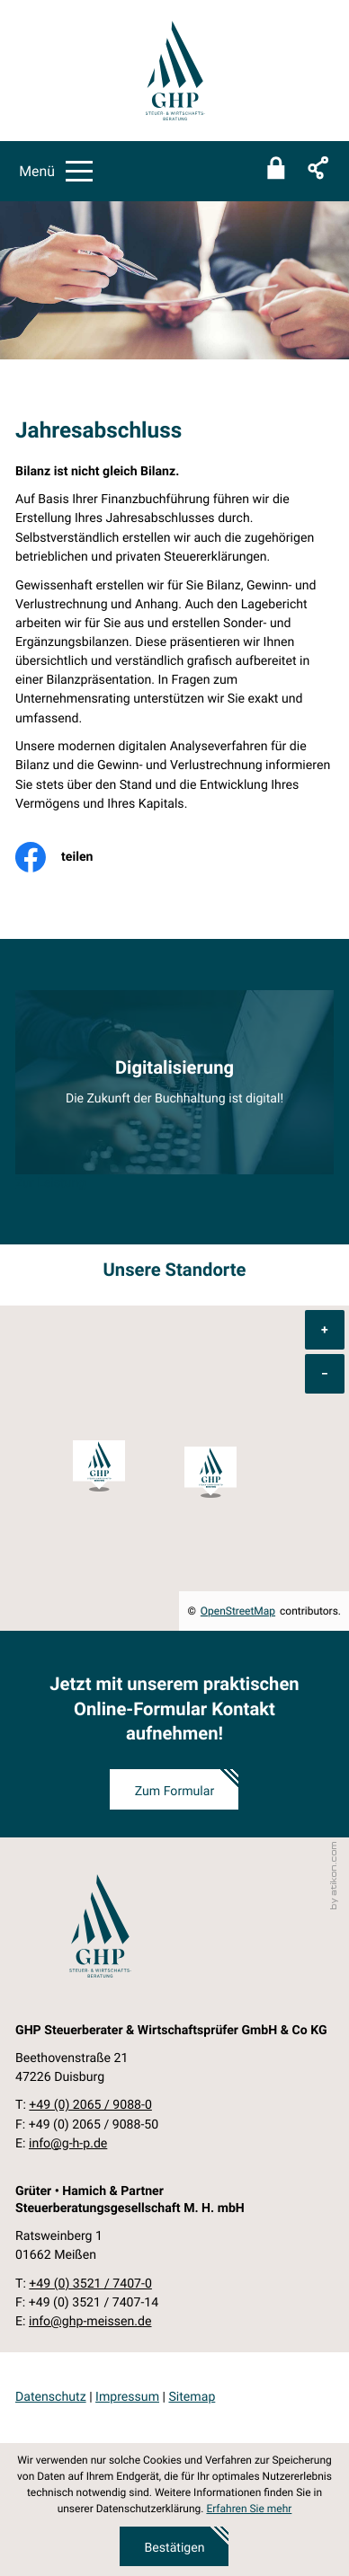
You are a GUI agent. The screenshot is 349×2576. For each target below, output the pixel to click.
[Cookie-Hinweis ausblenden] (174, 2547)
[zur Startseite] (174, 70)
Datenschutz (50, 2397)
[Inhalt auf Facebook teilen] (66, 857)
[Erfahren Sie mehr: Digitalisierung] (174, 1082)
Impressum (127, 2397)
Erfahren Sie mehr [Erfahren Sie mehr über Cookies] (248, 2508)
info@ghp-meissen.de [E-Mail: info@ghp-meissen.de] (90, 2322)
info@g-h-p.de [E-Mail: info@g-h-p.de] (68, 2144)
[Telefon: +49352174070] (90, 2284)
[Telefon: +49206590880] (90, 2105)
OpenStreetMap (238, 1611)
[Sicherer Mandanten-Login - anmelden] (276, 170)
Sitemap (191, 2397)
